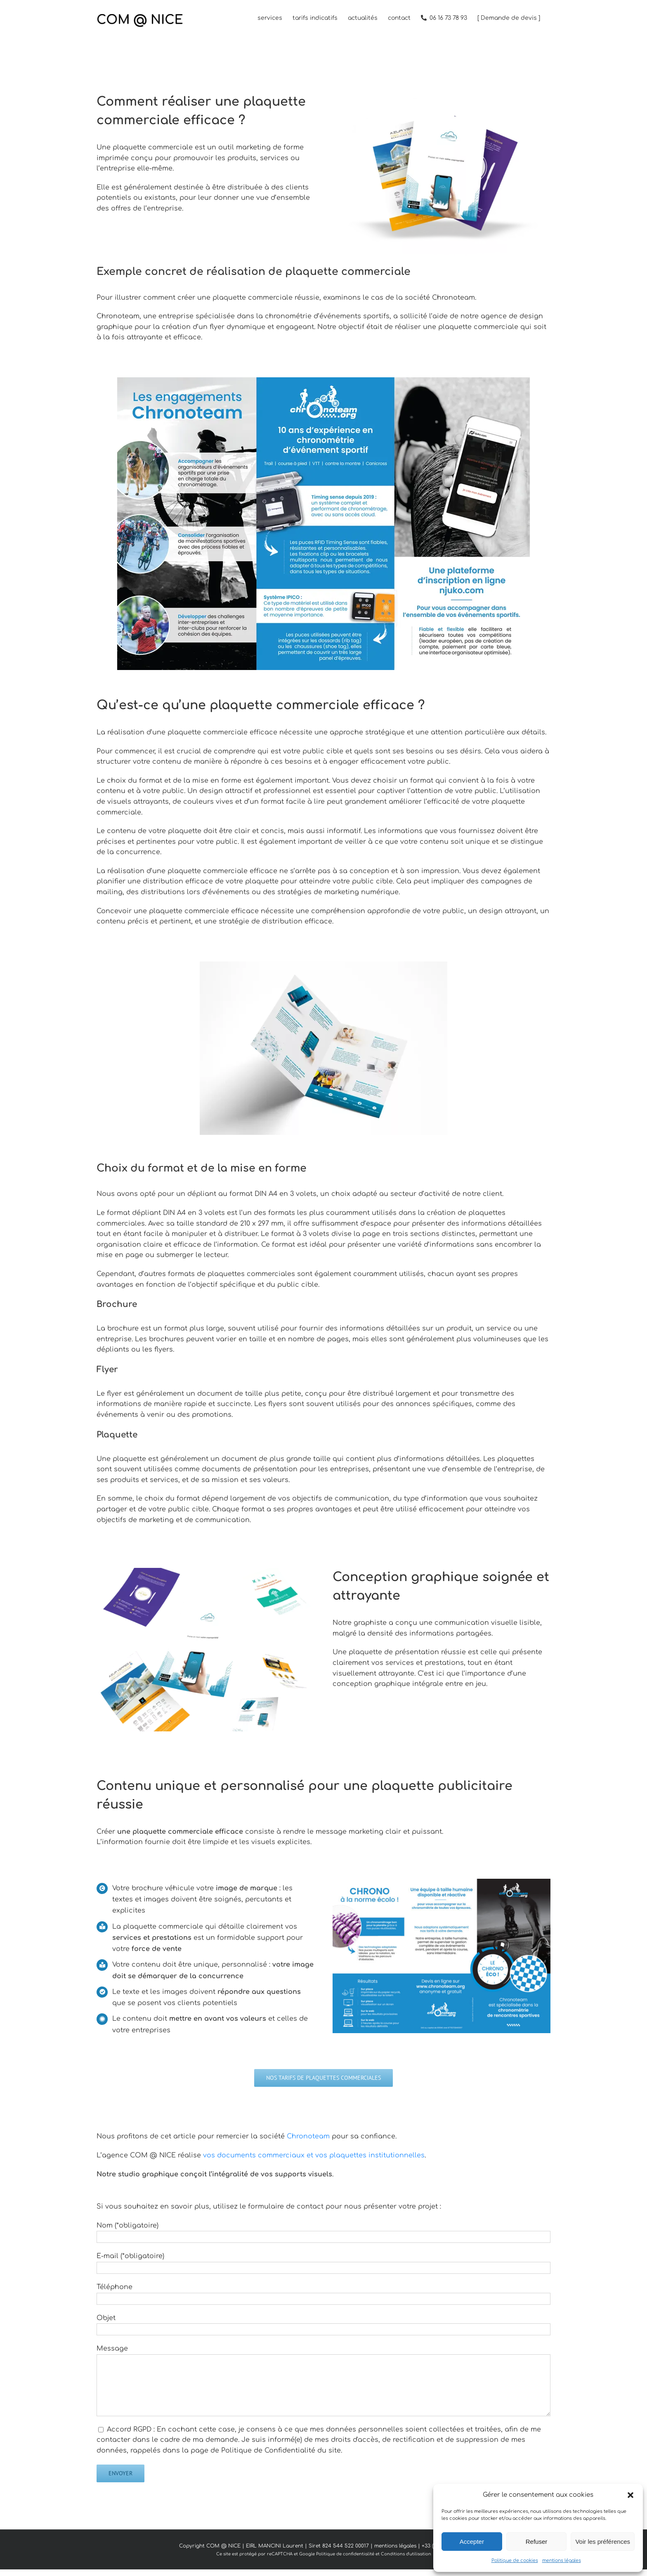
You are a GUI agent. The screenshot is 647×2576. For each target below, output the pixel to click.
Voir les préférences (602, 2541)
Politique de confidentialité (345, 2554)
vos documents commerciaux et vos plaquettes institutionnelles (314, 2155)
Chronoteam (308, 2136)
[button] (630, 2495)
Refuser (537, 2541)
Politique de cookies (514, 2560)
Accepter (472, 2541)
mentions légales (561, 2560)
